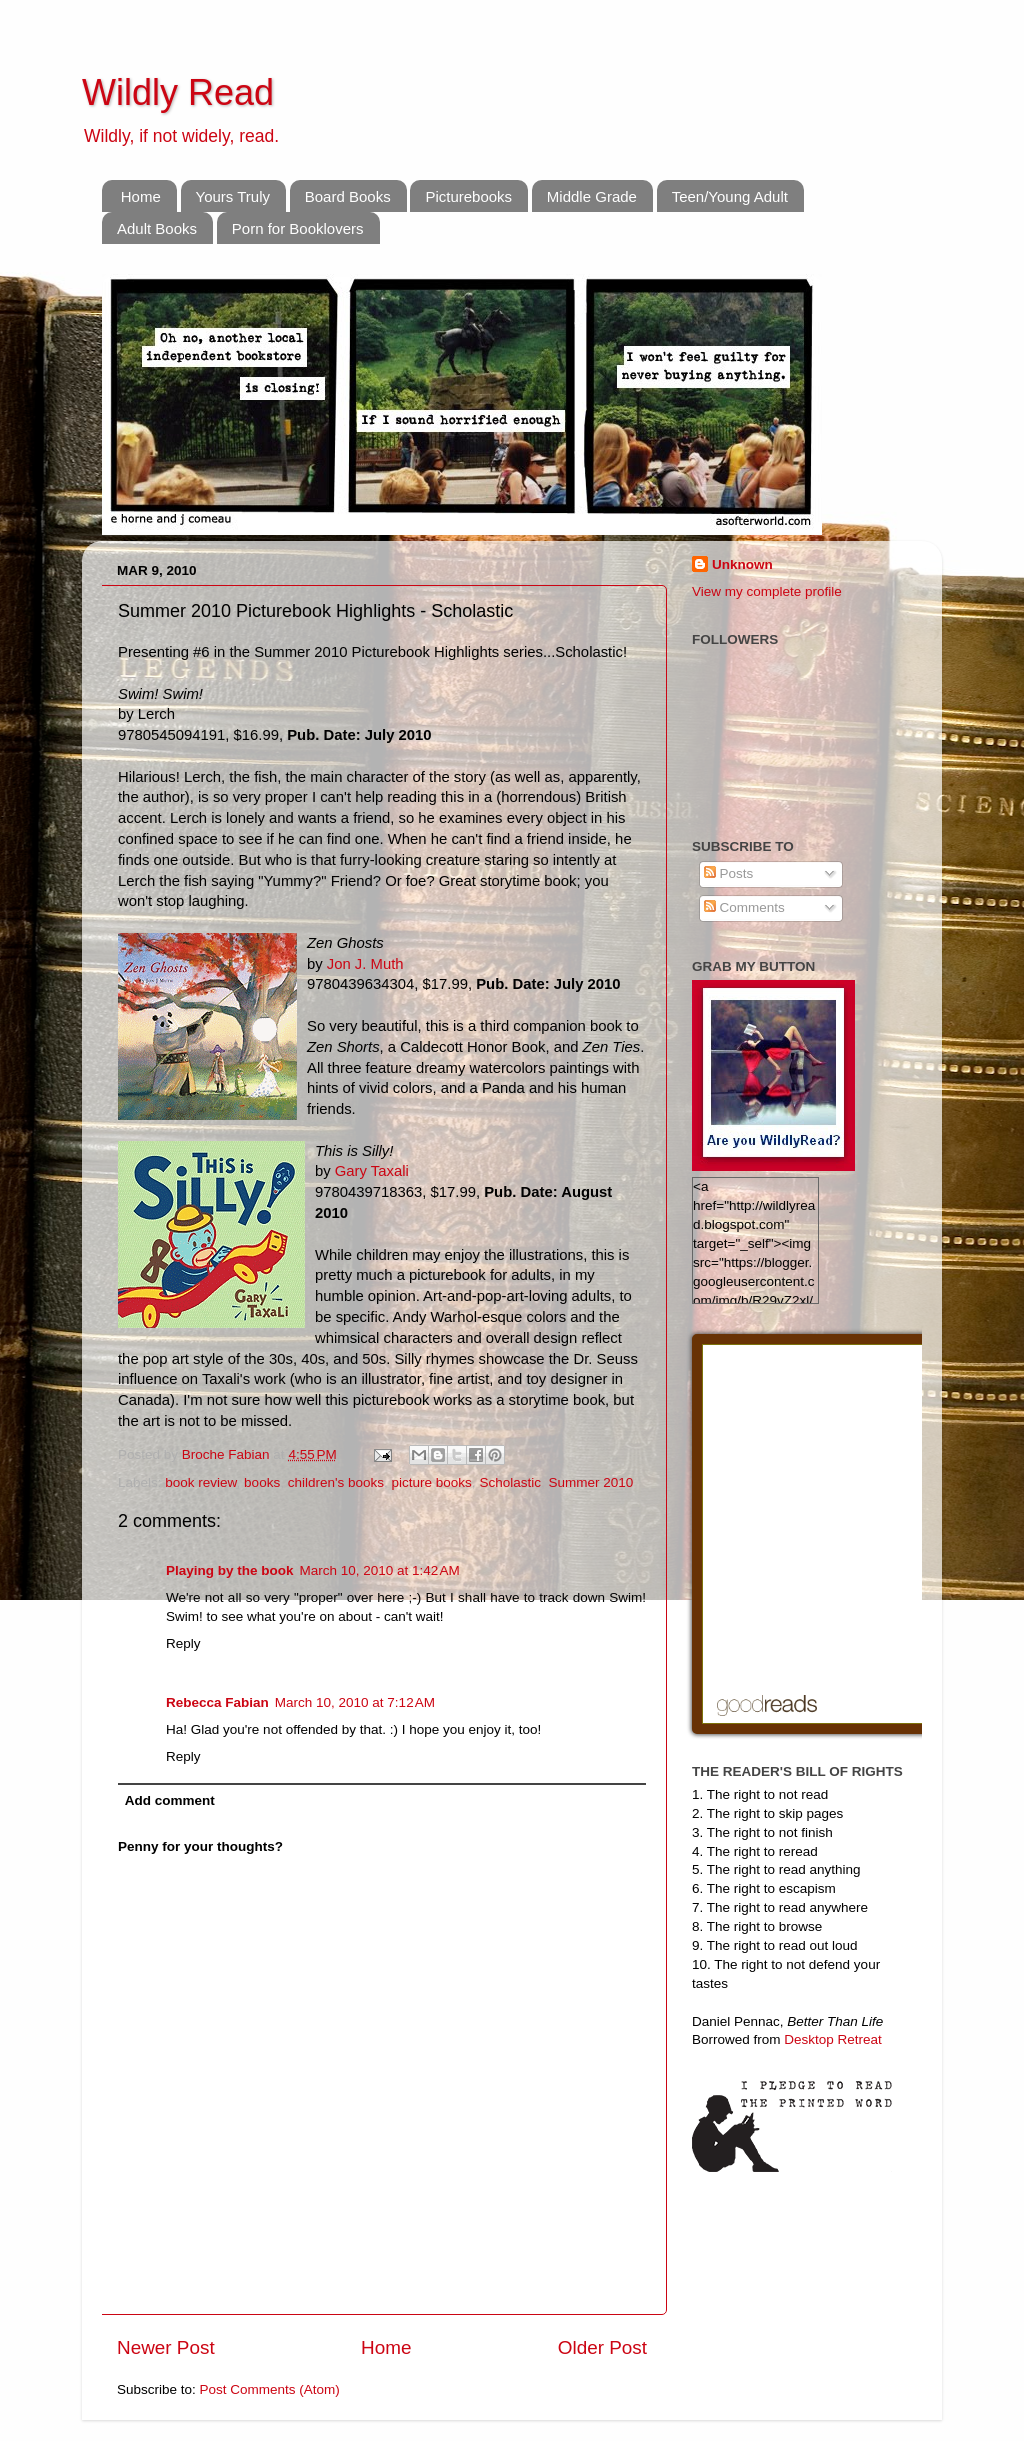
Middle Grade (592, 196)
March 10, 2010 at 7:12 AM (355, 1702)
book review (200, 1482)
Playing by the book (230, 1570)
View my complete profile (767, 591)
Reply (183, 1643)
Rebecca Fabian (217, 1702)
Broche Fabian (228, 1454)
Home (141, 196)
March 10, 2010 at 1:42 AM (380, 1570)
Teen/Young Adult (730, 196)
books (262, 1482)
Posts (729, 873)
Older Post (602, 2347)
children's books (336, 1482)
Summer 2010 (590, 1482)
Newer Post (166, 2347)
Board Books (348, 196)
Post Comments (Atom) (270, 2389)
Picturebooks (468, 196)
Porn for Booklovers (298, 228)
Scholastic (510, 1482)
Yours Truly (233, 196)
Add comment (170, 1800)
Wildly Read (178, 92)
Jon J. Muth (365, 964)
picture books (432, 1482)
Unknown (742, 564)
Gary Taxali (372, 1171)
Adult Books (157, 228)
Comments (744, 907)
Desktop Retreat (833, 2039)
